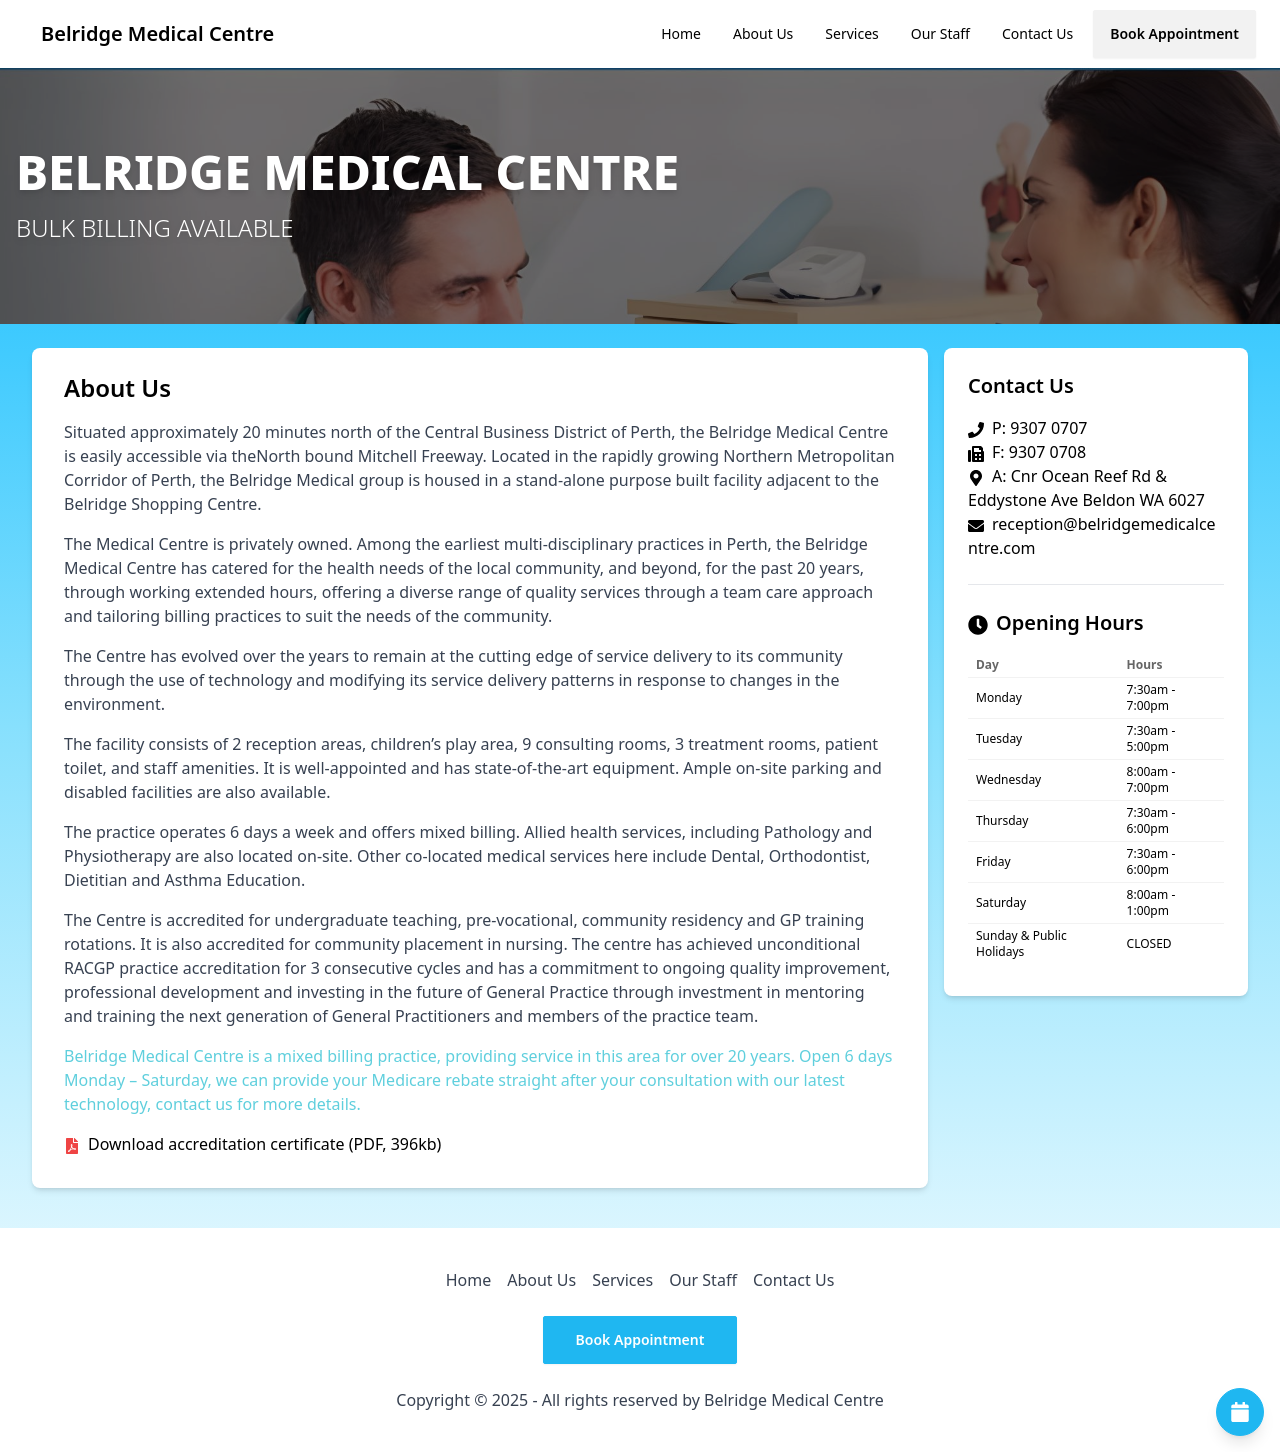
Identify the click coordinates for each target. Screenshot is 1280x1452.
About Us (763, 33)
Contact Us (1037, 33)
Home (681, 33)
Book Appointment (1174, 33)
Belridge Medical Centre (157, 33)
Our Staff (940, 33)
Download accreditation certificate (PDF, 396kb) (264, 1144)
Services (851, 33)
